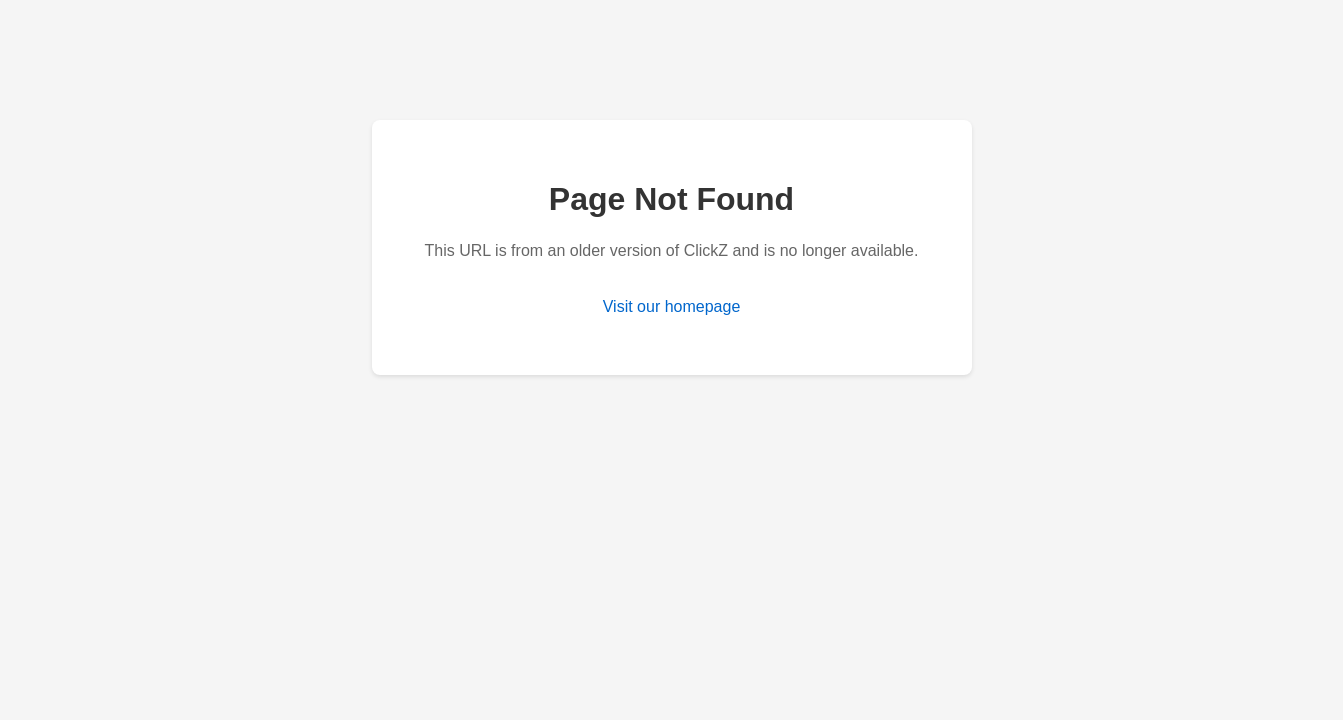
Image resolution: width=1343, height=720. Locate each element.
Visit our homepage (672, 306)
